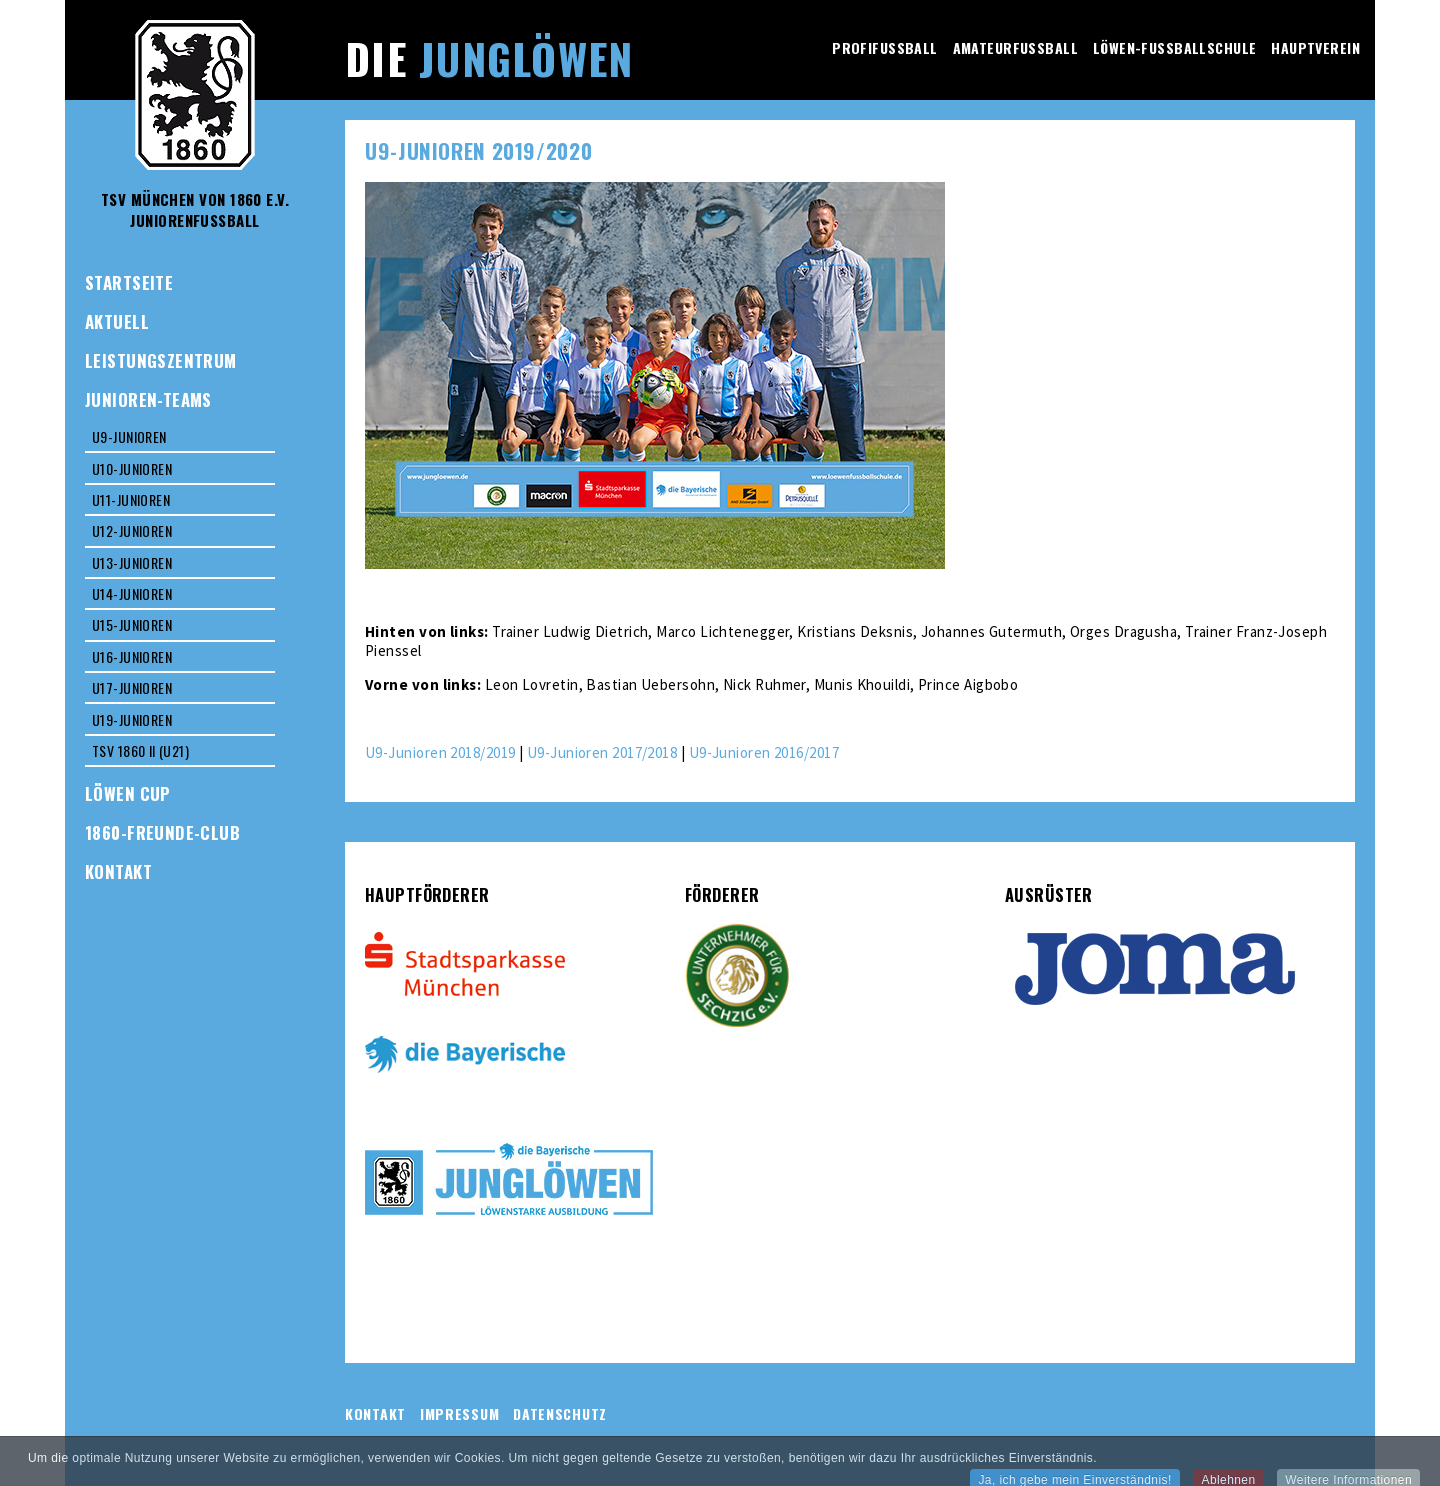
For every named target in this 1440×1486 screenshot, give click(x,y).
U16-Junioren (132, 656)
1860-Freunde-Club (162, 832)
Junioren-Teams (148, 399)
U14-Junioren (132, 593)
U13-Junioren (132, 562)
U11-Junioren (131, 499)
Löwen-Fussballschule (1174, 47)
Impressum (459, 1413)
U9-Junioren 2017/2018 (602, 752)
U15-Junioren (132, 624)
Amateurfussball (1015, 47)
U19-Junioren (132, 719)
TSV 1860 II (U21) (140, 750)
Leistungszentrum (161, 360)
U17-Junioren (132, 687)
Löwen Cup (128, 793)
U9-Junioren (129, 436)
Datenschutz (560, 1413)
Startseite (129, 282)
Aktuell (117, 321)
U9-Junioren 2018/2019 (440, 752)
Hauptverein (1315, 47)
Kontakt (118, 871)
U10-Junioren (132, 468)
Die (489, 58)
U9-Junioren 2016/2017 (764, 752)
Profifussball (884, 47)
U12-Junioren (132, 530)
